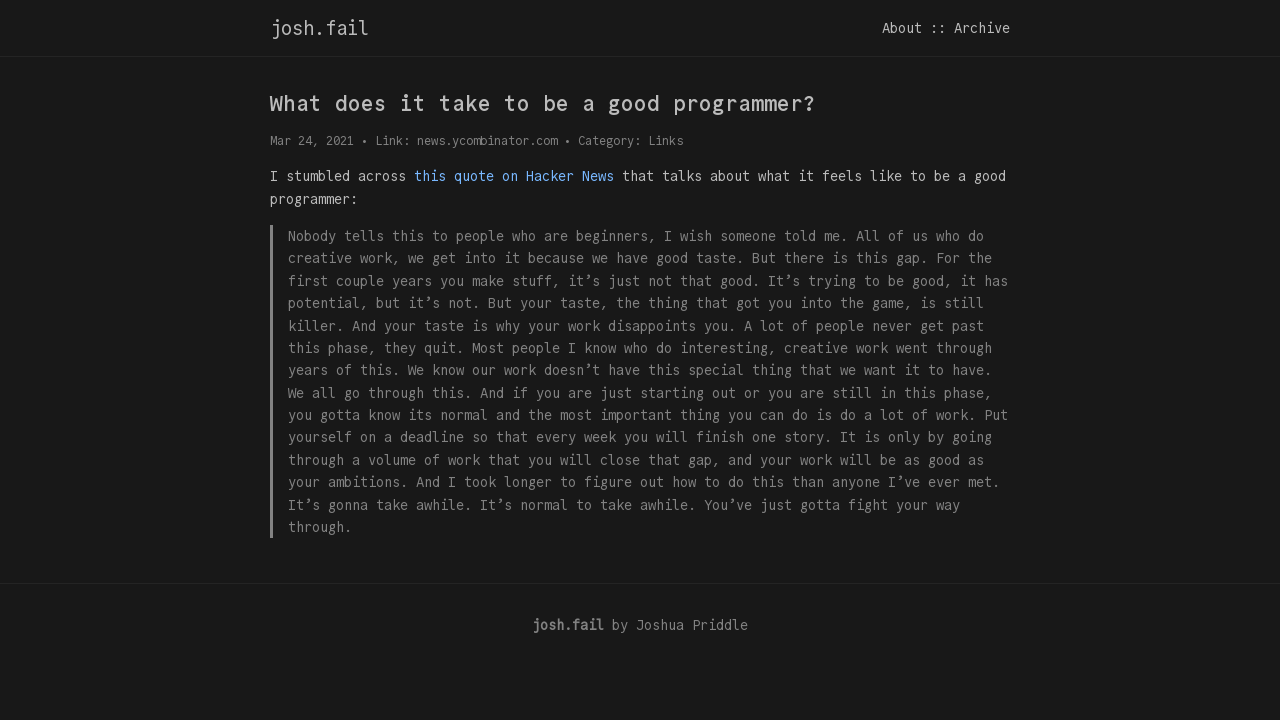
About (902, 28)
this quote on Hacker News (514, 176)
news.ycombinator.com (487, 140)
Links (665, 140)
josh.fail (319, 28)
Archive (982, 28)
